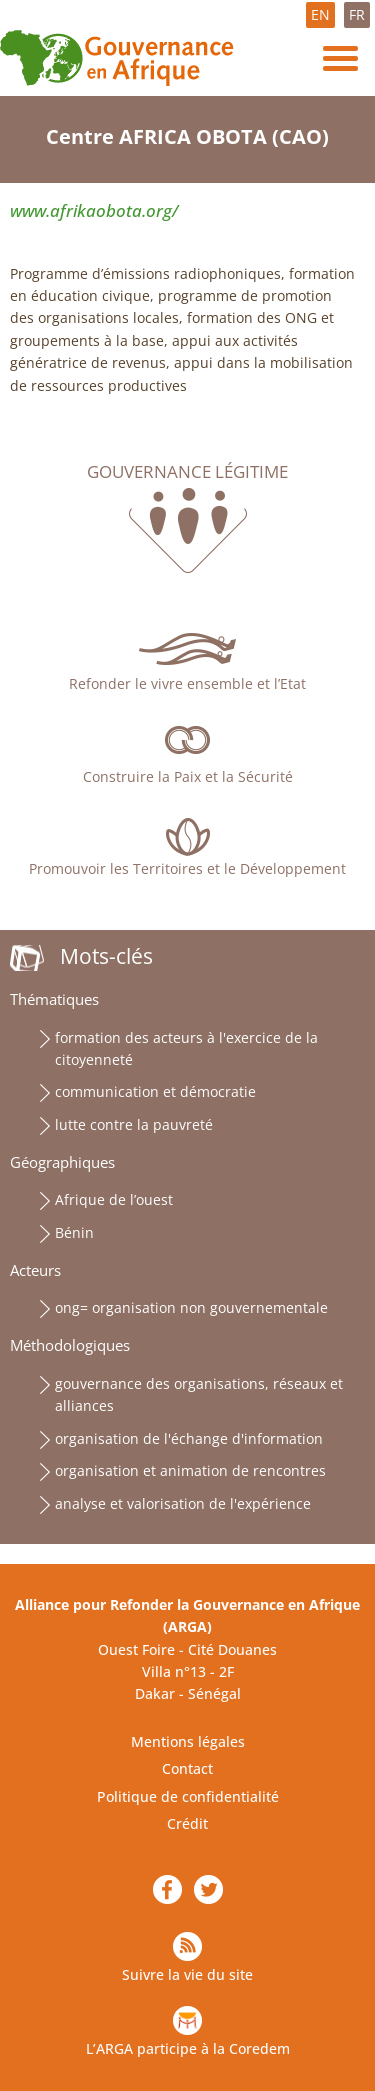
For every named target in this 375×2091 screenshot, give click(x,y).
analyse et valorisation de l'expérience (183, 1503)
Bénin (74, 1232)
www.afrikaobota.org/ (94, 210)
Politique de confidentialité (188, 1796)
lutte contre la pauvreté (134, 1124)
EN (320, 14)
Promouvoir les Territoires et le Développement (187, 868)
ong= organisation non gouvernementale (191, 1307)
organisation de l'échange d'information (189, 1438)
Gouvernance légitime (187, 472)
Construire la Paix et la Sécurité (188, 776)
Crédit (187, 1823)
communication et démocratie (155, 1091)
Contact (187, 1768)
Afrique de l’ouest (114, 1199)
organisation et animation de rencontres (190, 1470)
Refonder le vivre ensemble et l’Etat (187, 683)
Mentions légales (188, 1741)
